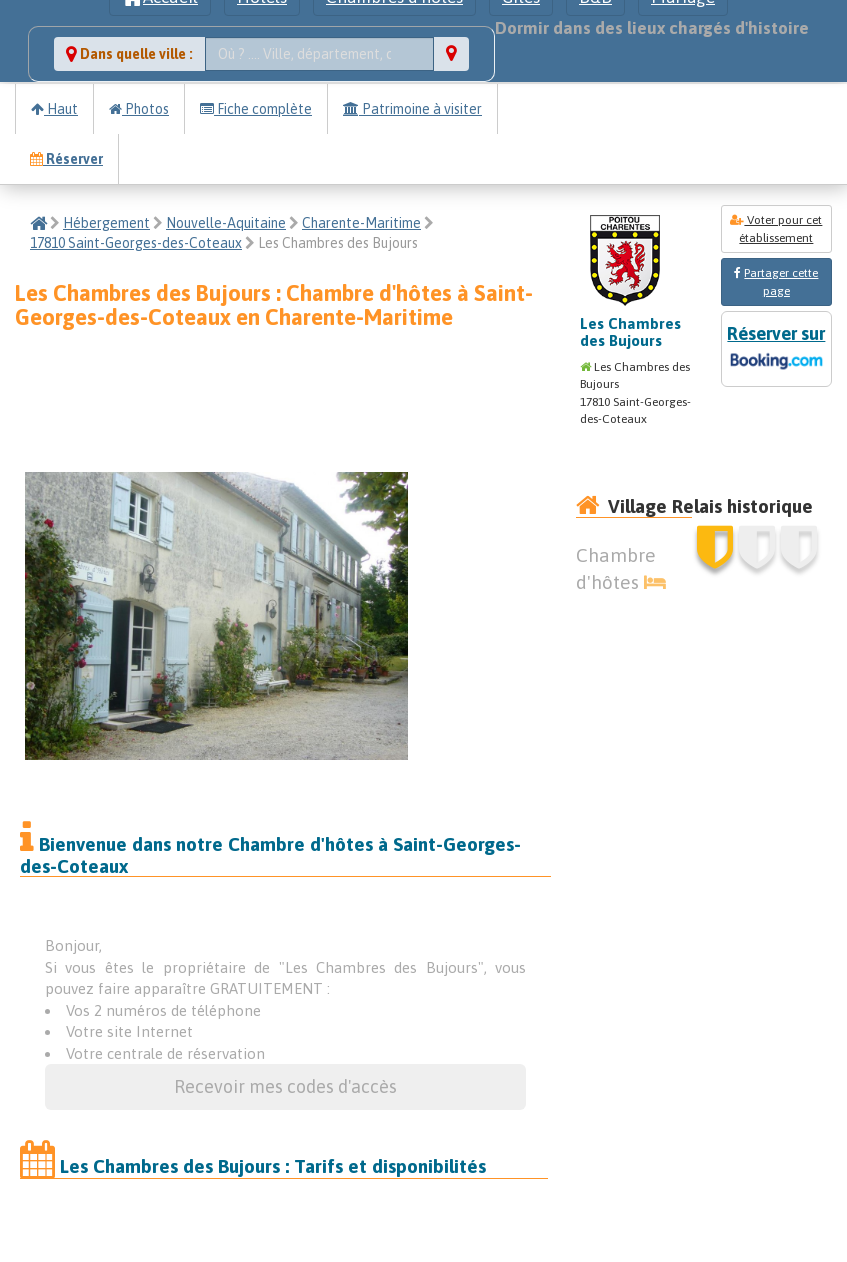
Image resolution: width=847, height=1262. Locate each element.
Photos (139, 109)
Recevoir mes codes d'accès (285, 1086)
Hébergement (106, 223)
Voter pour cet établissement (776, 229)
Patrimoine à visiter (412, 109)
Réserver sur (776, 349)
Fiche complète (256, 109)
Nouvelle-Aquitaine (226, 223)
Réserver (66, 159)
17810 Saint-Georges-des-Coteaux (136, 243)
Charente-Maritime (361, 223)
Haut (54, 109)
